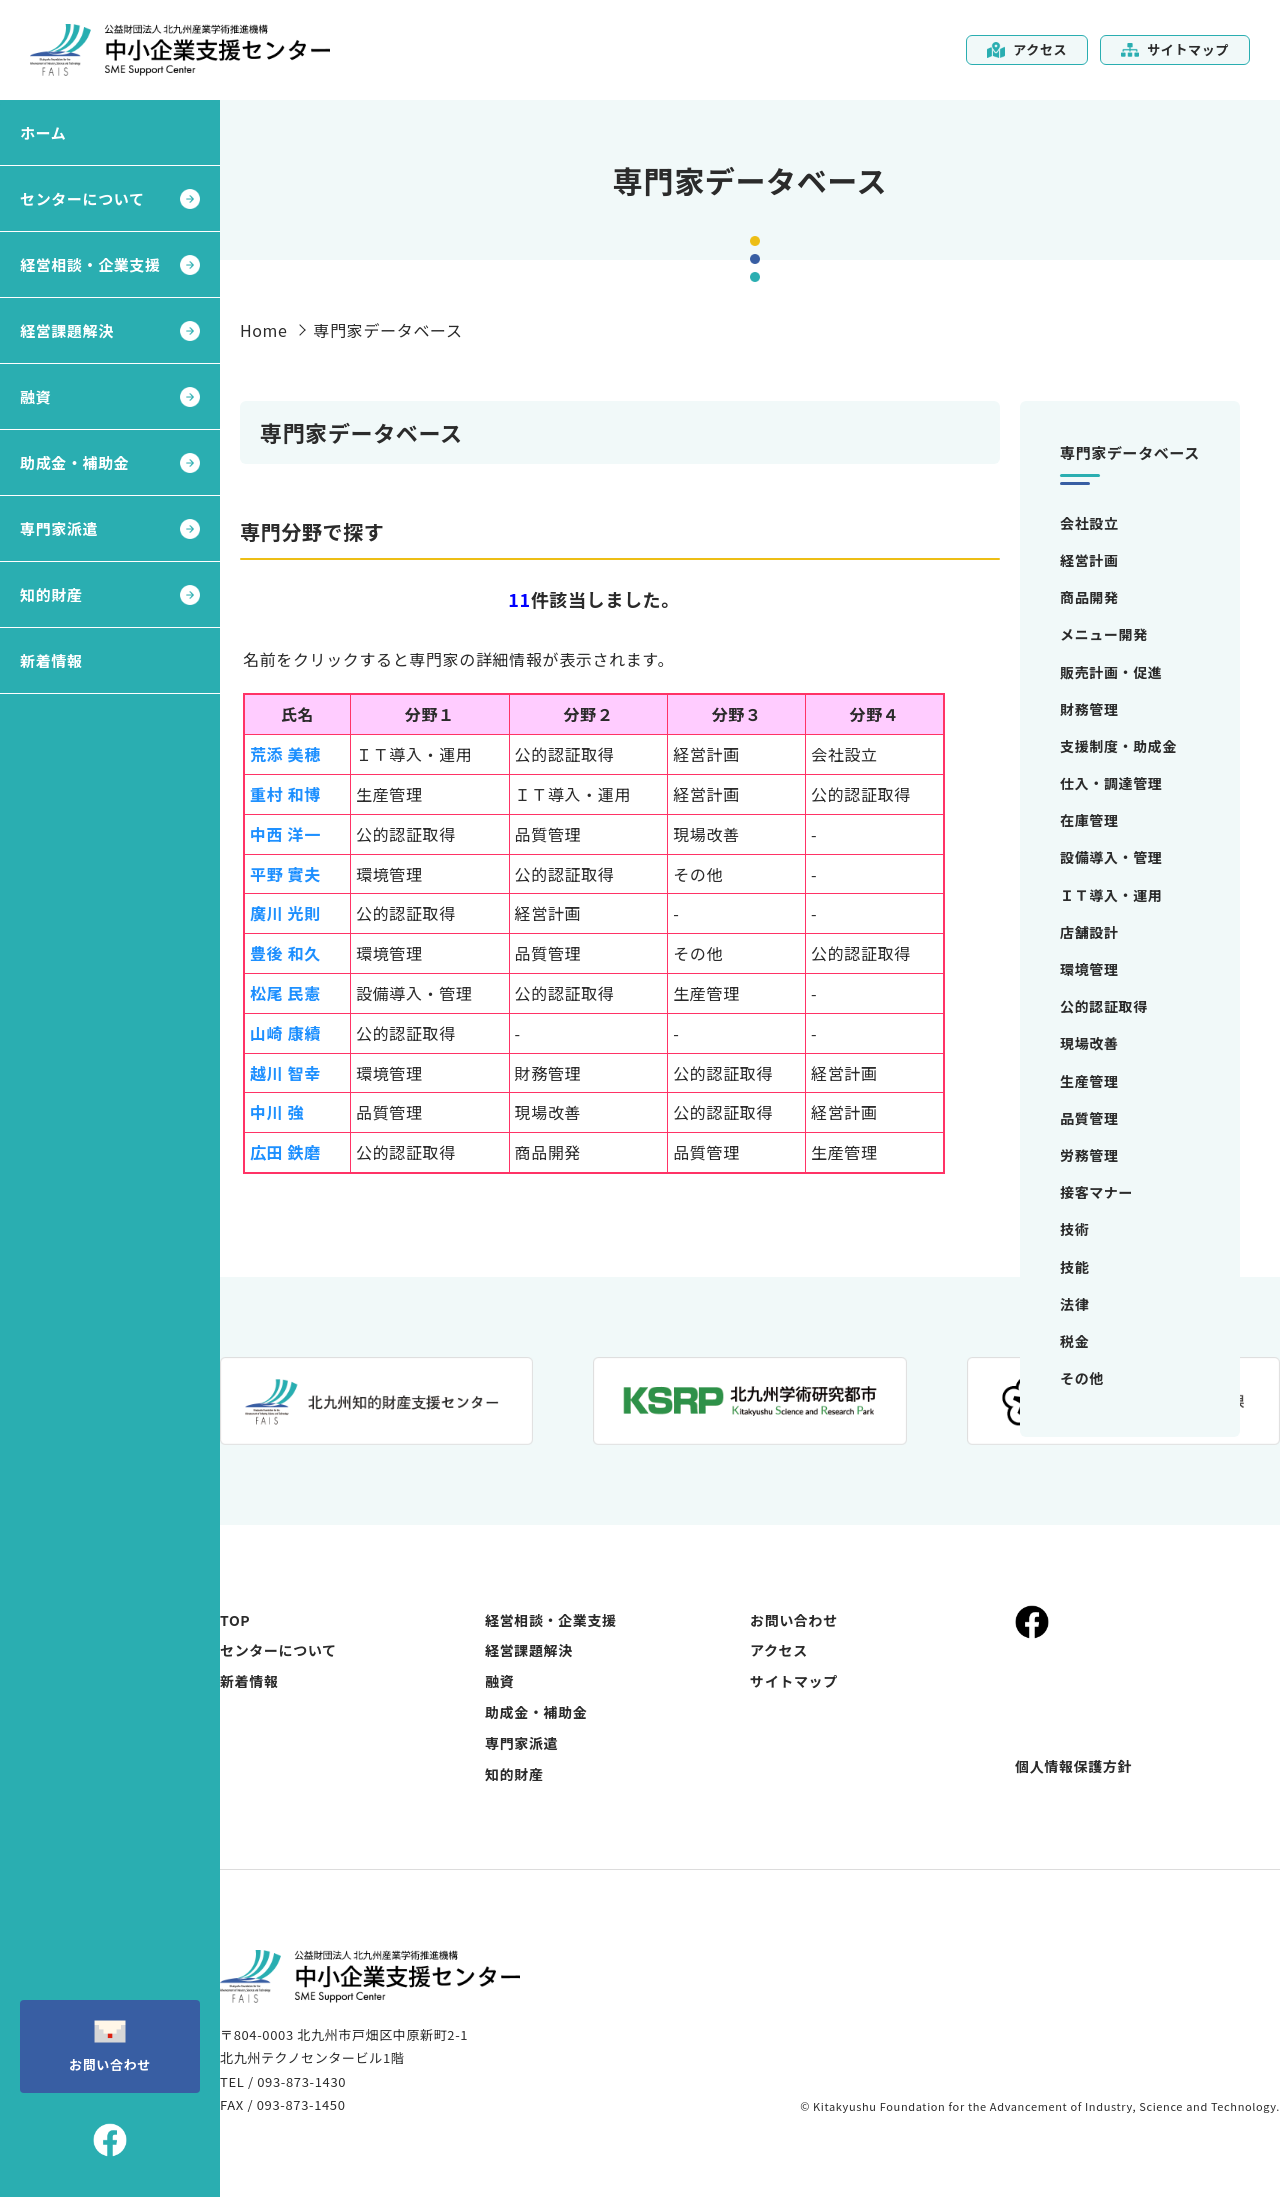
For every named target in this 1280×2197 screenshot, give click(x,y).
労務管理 (1089, 1155)
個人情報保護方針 (1073, 1766)
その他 (1082, 1378)
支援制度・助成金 (1118, 746)
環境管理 (1089, 969)
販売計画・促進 (1111, 672)
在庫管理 (1089, 820)
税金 (1074, 1341)
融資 (35, 396)
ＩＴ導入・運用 (1111, 895)
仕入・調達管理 (1111, 783)
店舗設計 (1089, 932)
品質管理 (1089, 1118)
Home (264, 330)
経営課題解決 (67, 330)
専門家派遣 (59, 528)
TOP (235, 1620)
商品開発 (1089, 597)
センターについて (82, 198)
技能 (1074, 1267)
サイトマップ (1175, 49)
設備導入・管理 (1111, 857)
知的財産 (51, 594)
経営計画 (1089, 560)
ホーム (43, 132)
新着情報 (51, 660)
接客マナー (1096, 1192)
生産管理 (1089, 1081)
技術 (1074, 1229)
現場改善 (1089, 1043)
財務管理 (1089, 709)
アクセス (1027, 49)
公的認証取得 (1104, 1006)
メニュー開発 (1104, 634)
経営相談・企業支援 (90, 264)
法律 (1074, 1304)
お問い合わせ (110, 2045)
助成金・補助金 (74, 462)
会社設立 (1089, 523)
